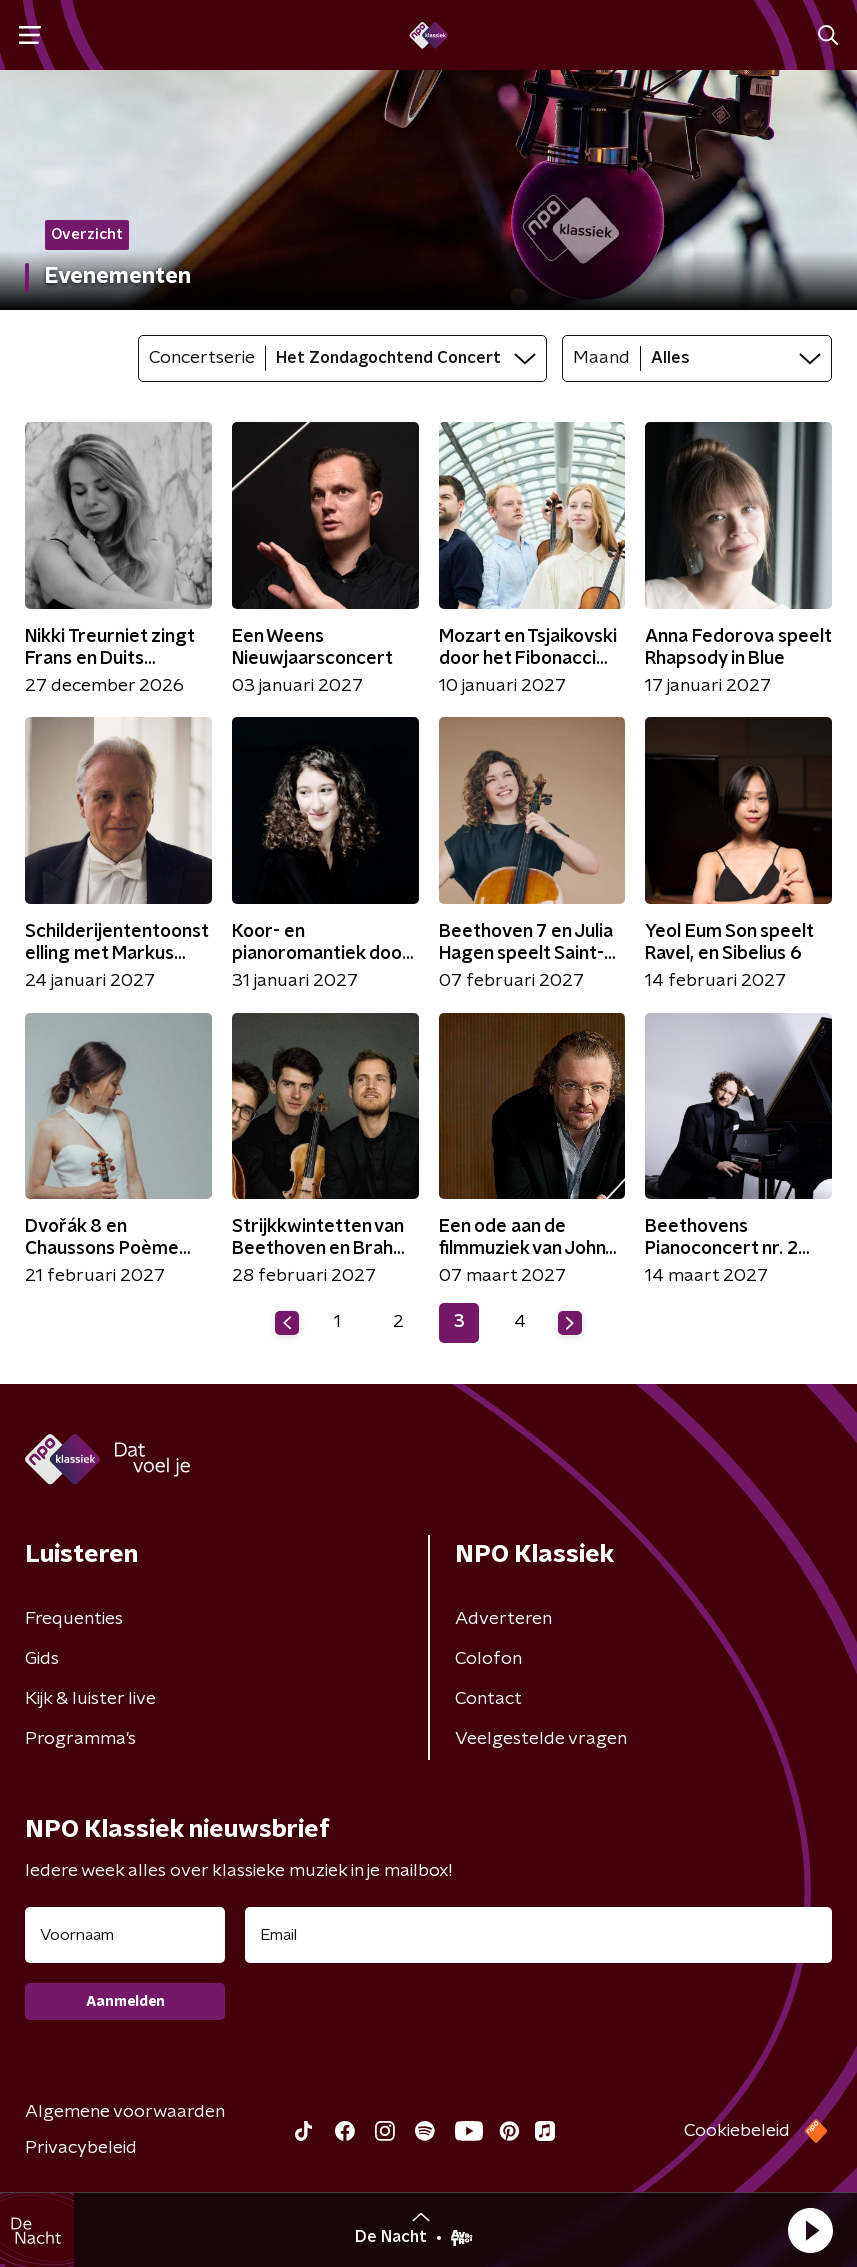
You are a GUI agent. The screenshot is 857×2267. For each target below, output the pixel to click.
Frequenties (74, 1619)
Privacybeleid (81, 2148)
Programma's (80, 1739)
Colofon (488, 1659)
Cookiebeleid (737, 2131)
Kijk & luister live (90, 1699)
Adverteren (503, 1619)
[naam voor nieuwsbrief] (125, 1935)
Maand (601, 358)
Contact (488, 1699)
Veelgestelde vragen (541, 1739)
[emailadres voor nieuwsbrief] (538, 1935)
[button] (810, 2230)
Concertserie (202, 358)
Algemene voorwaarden (125, 2112)
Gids (42, 1659)
